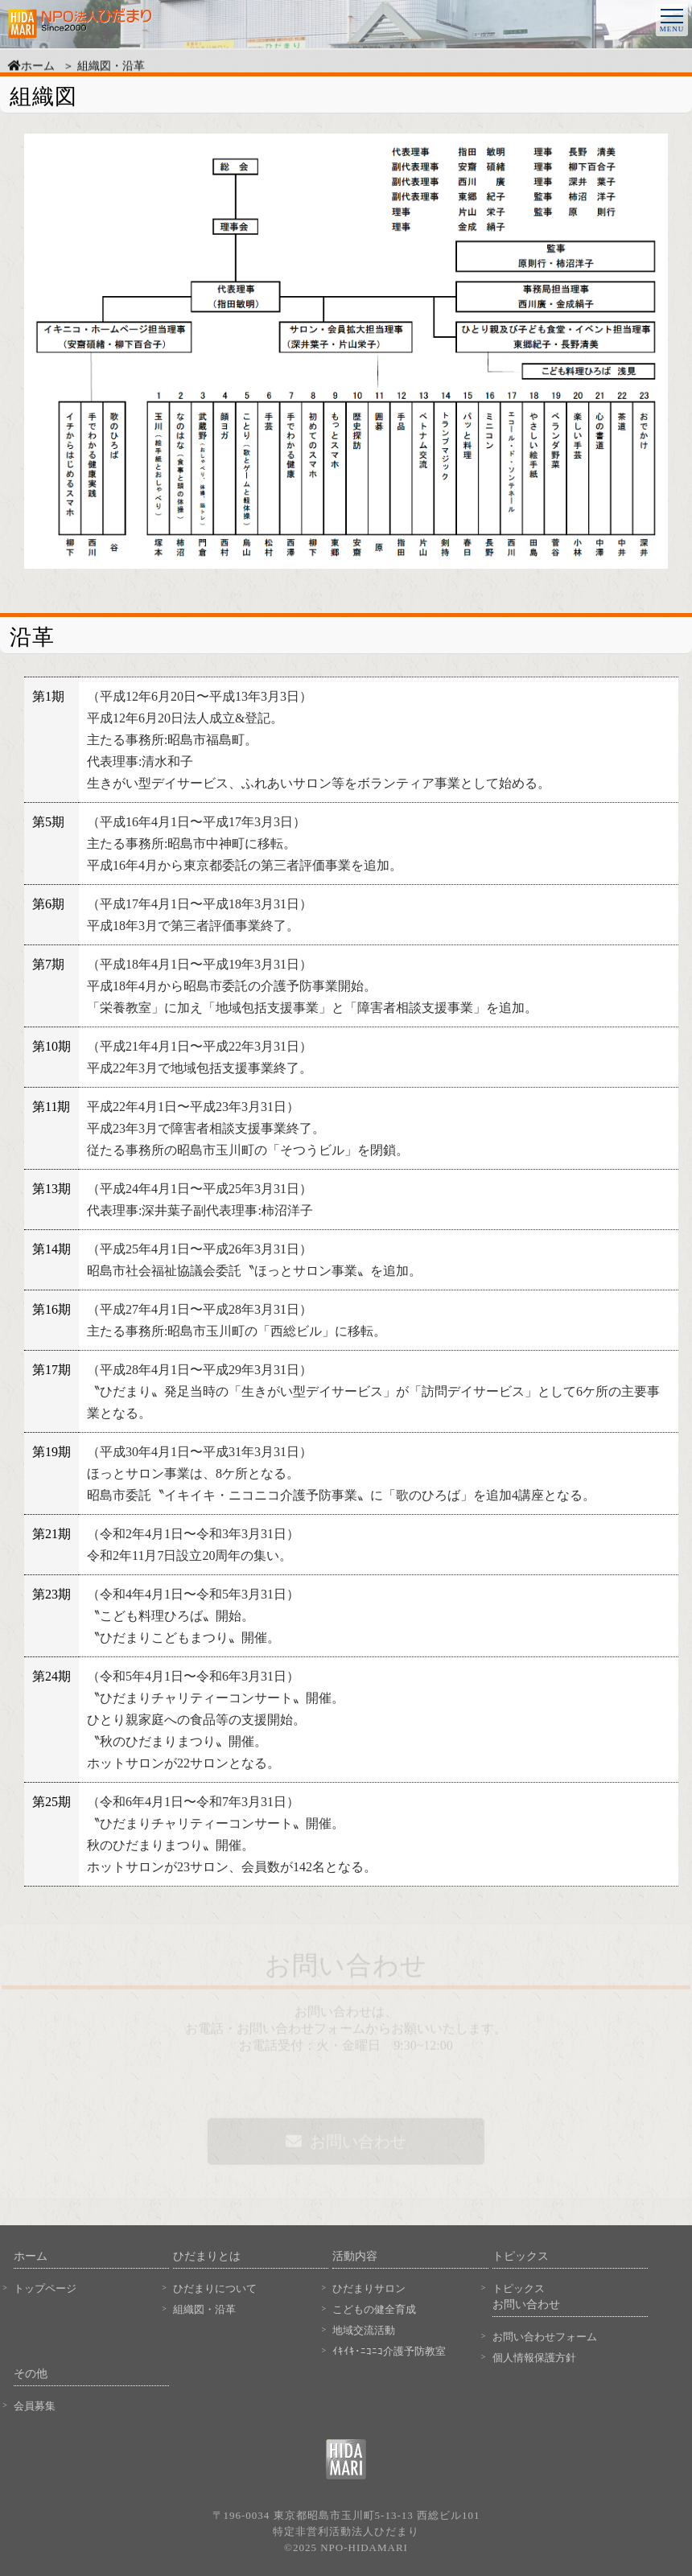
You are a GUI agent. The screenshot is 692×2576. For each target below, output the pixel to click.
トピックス (518, 2288)
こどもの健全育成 (374, 2309)
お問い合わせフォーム (544, 2337)
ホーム (31, 69)
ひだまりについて (215, 2288)
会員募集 (35, 2406)
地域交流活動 (363, 2330)
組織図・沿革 (204, 2309)
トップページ (45, 2288)
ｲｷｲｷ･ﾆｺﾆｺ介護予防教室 (389, 2351)
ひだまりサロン (369, 2288)
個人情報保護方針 (534, 2358)
